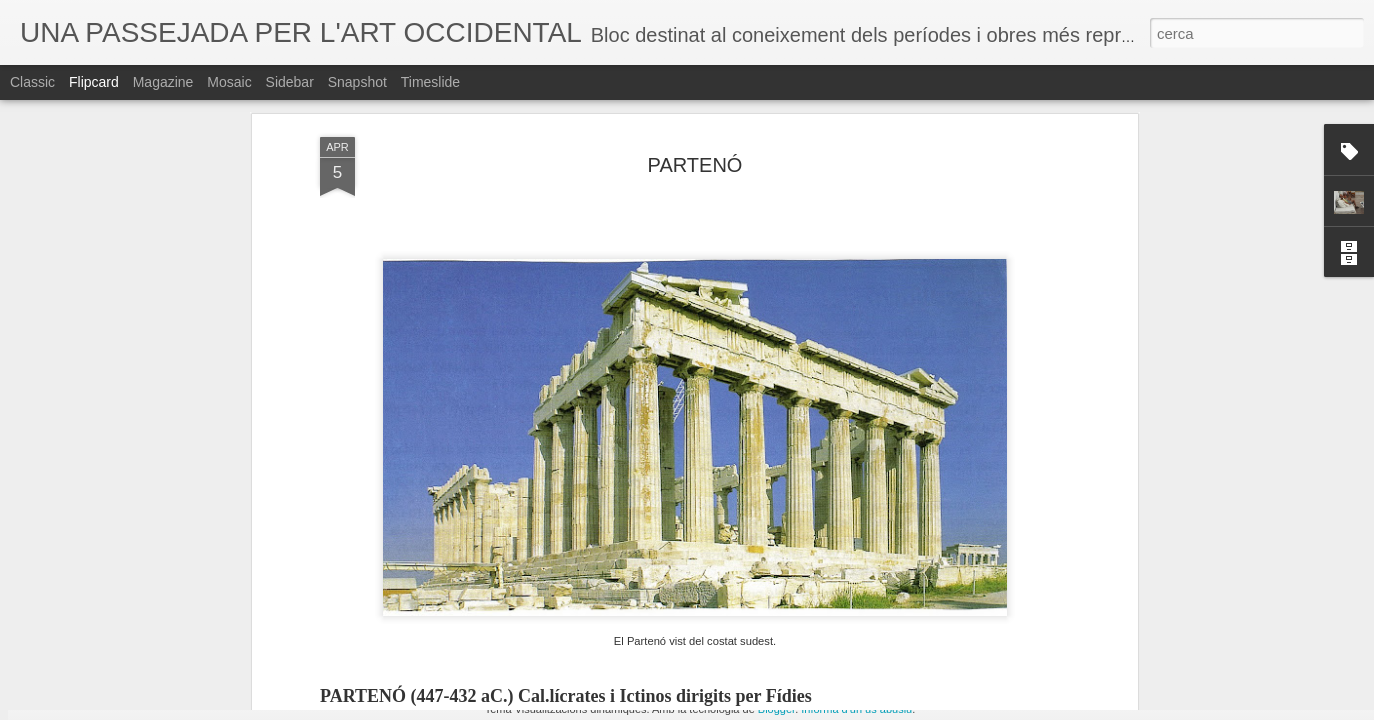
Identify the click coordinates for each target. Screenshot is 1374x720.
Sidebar (290, 82)
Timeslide (430, 82)
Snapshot (357, 82)
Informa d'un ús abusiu (856, 709)
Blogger (776, 709)
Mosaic (229, 82)
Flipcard (94, 82)
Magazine (163, 82)
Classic (32, 82)
